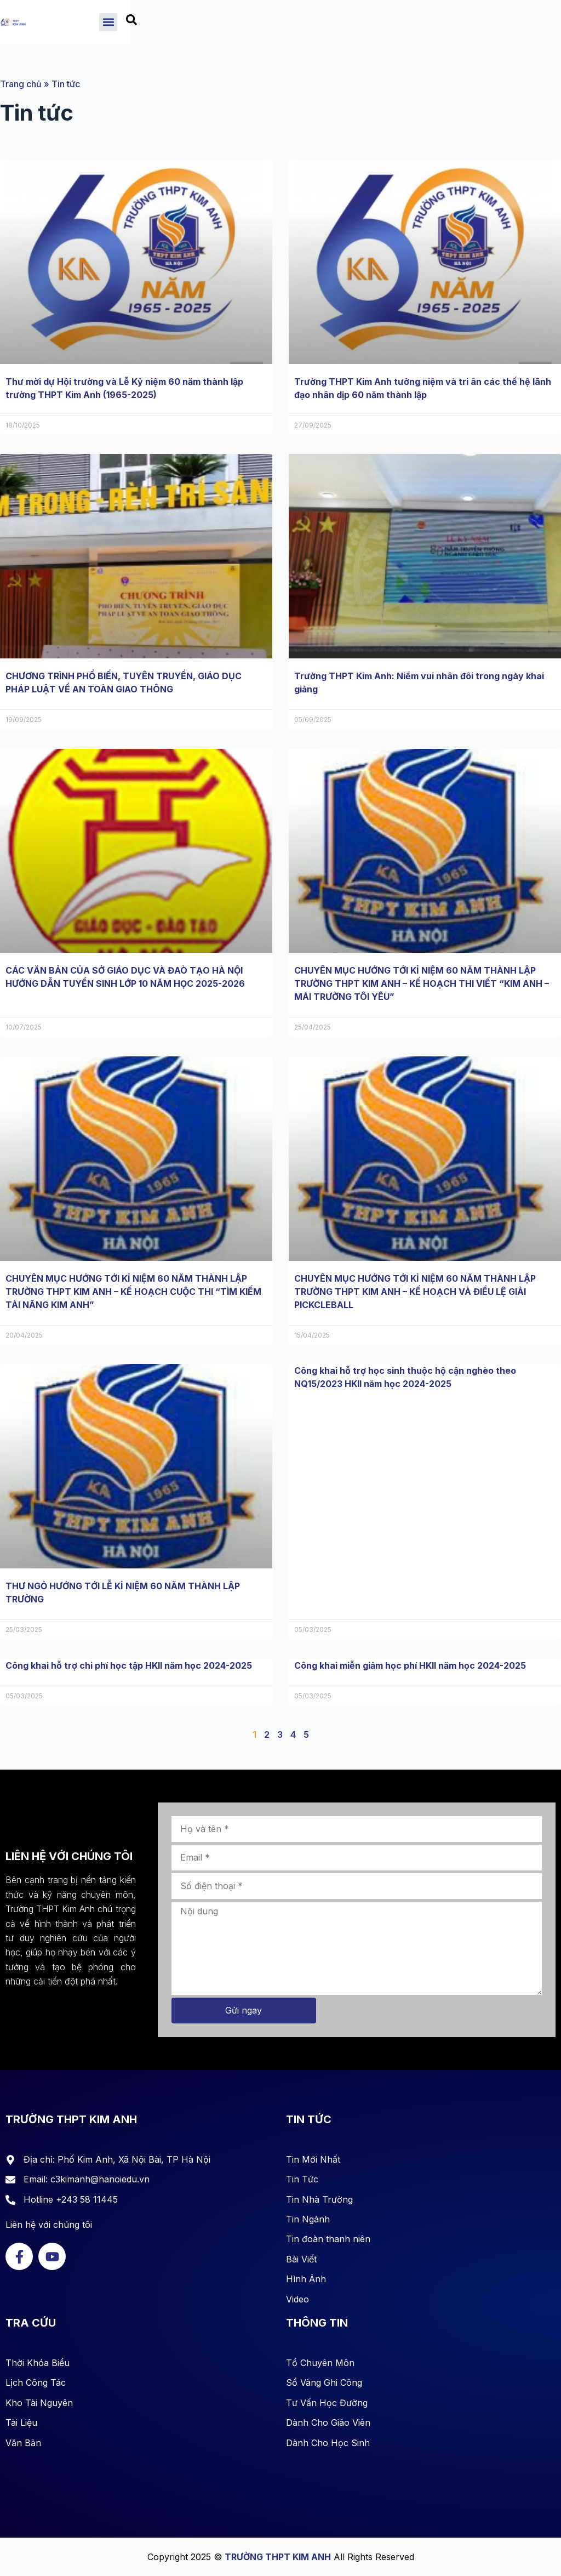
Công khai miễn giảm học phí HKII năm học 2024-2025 (410, 1665)
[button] (496, 24)
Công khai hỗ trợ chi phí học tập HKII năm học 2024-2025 (128, 1665)
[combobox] (533, 24)
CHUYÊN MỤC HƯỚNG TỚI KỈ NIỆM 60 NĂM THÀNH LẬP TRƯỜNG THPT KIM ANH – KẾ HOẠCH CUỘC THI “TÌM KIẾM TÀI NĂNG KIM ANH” (133, 1291)
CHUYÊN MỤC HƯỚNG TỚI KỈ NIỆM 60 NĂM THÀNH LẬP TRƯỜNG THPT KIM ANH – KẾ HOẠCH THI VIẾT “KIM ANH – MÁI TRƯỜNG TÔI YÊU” (421, 983)
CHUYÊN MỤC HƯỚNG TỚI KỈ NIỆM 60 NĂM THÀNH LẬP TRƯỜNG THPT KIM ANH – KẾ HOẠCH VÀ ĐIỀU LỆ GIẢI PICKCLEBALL (415, 1291)
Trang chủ (21, 83)
